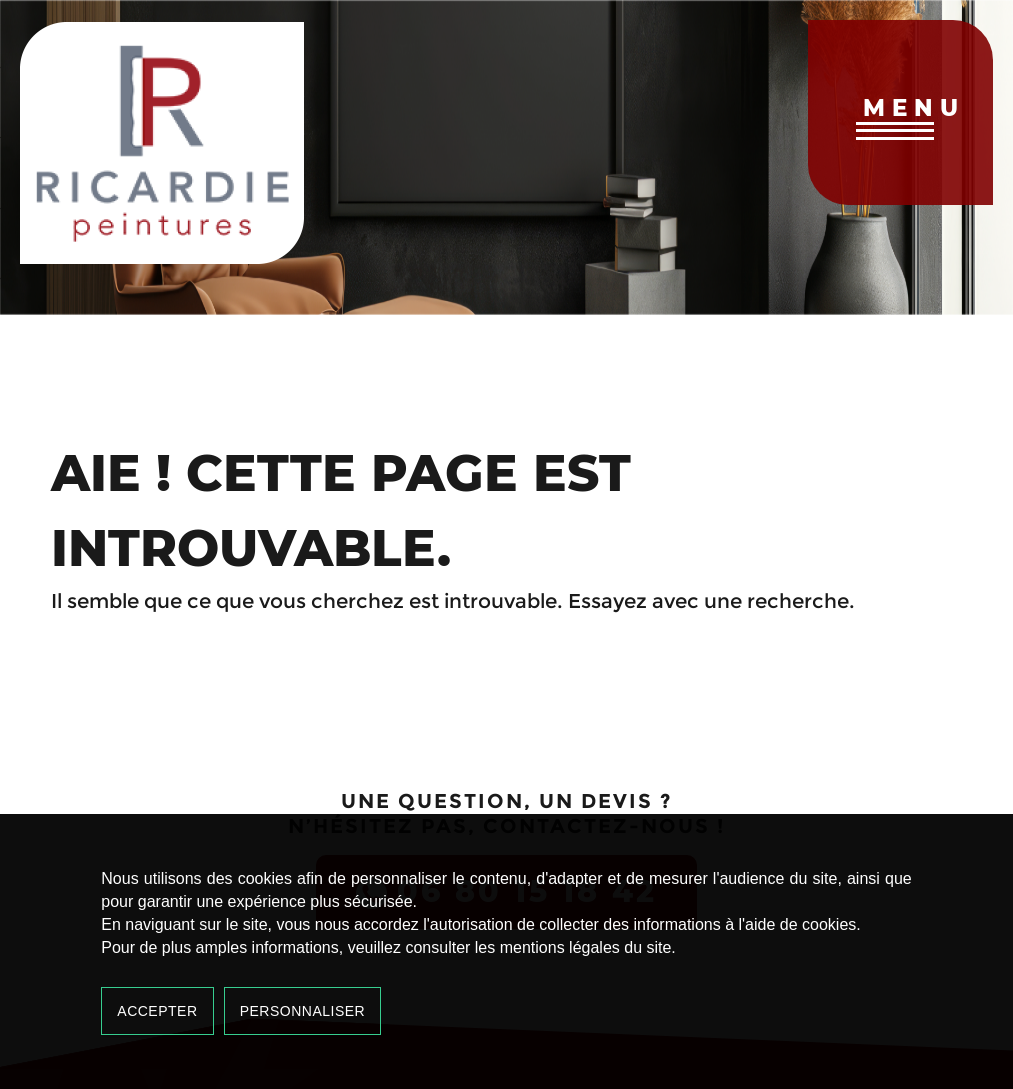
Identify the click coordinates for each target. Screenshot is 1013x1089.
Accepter (157, 1011)
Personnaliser (303, 1011)
